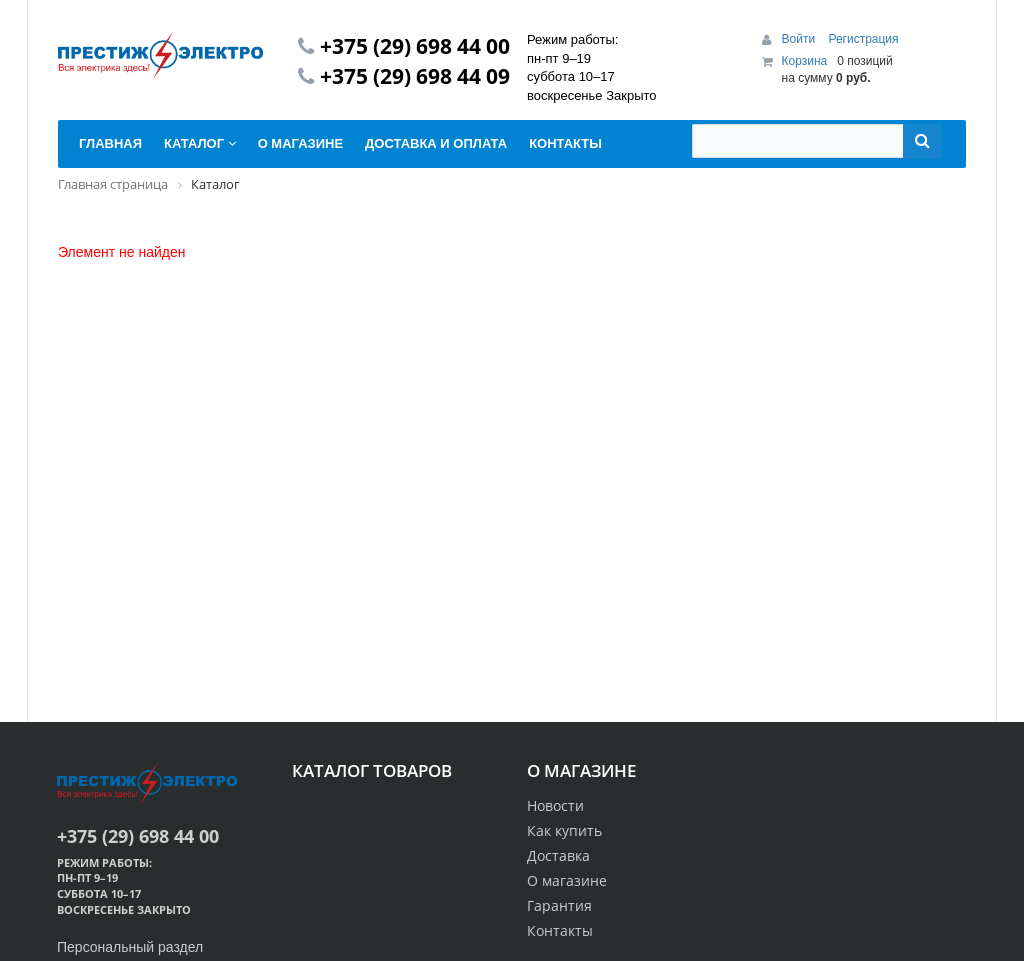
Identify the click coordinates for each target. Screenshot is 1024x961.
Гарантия (559, 905)
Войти (800, 39)
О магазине (567, 880)
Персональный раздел (130, 947)
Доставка (558, 855)
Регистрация (863, 39)
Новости (555, 805)
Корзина (805, 61)
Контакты (560, 930)
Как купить (564, 830)
